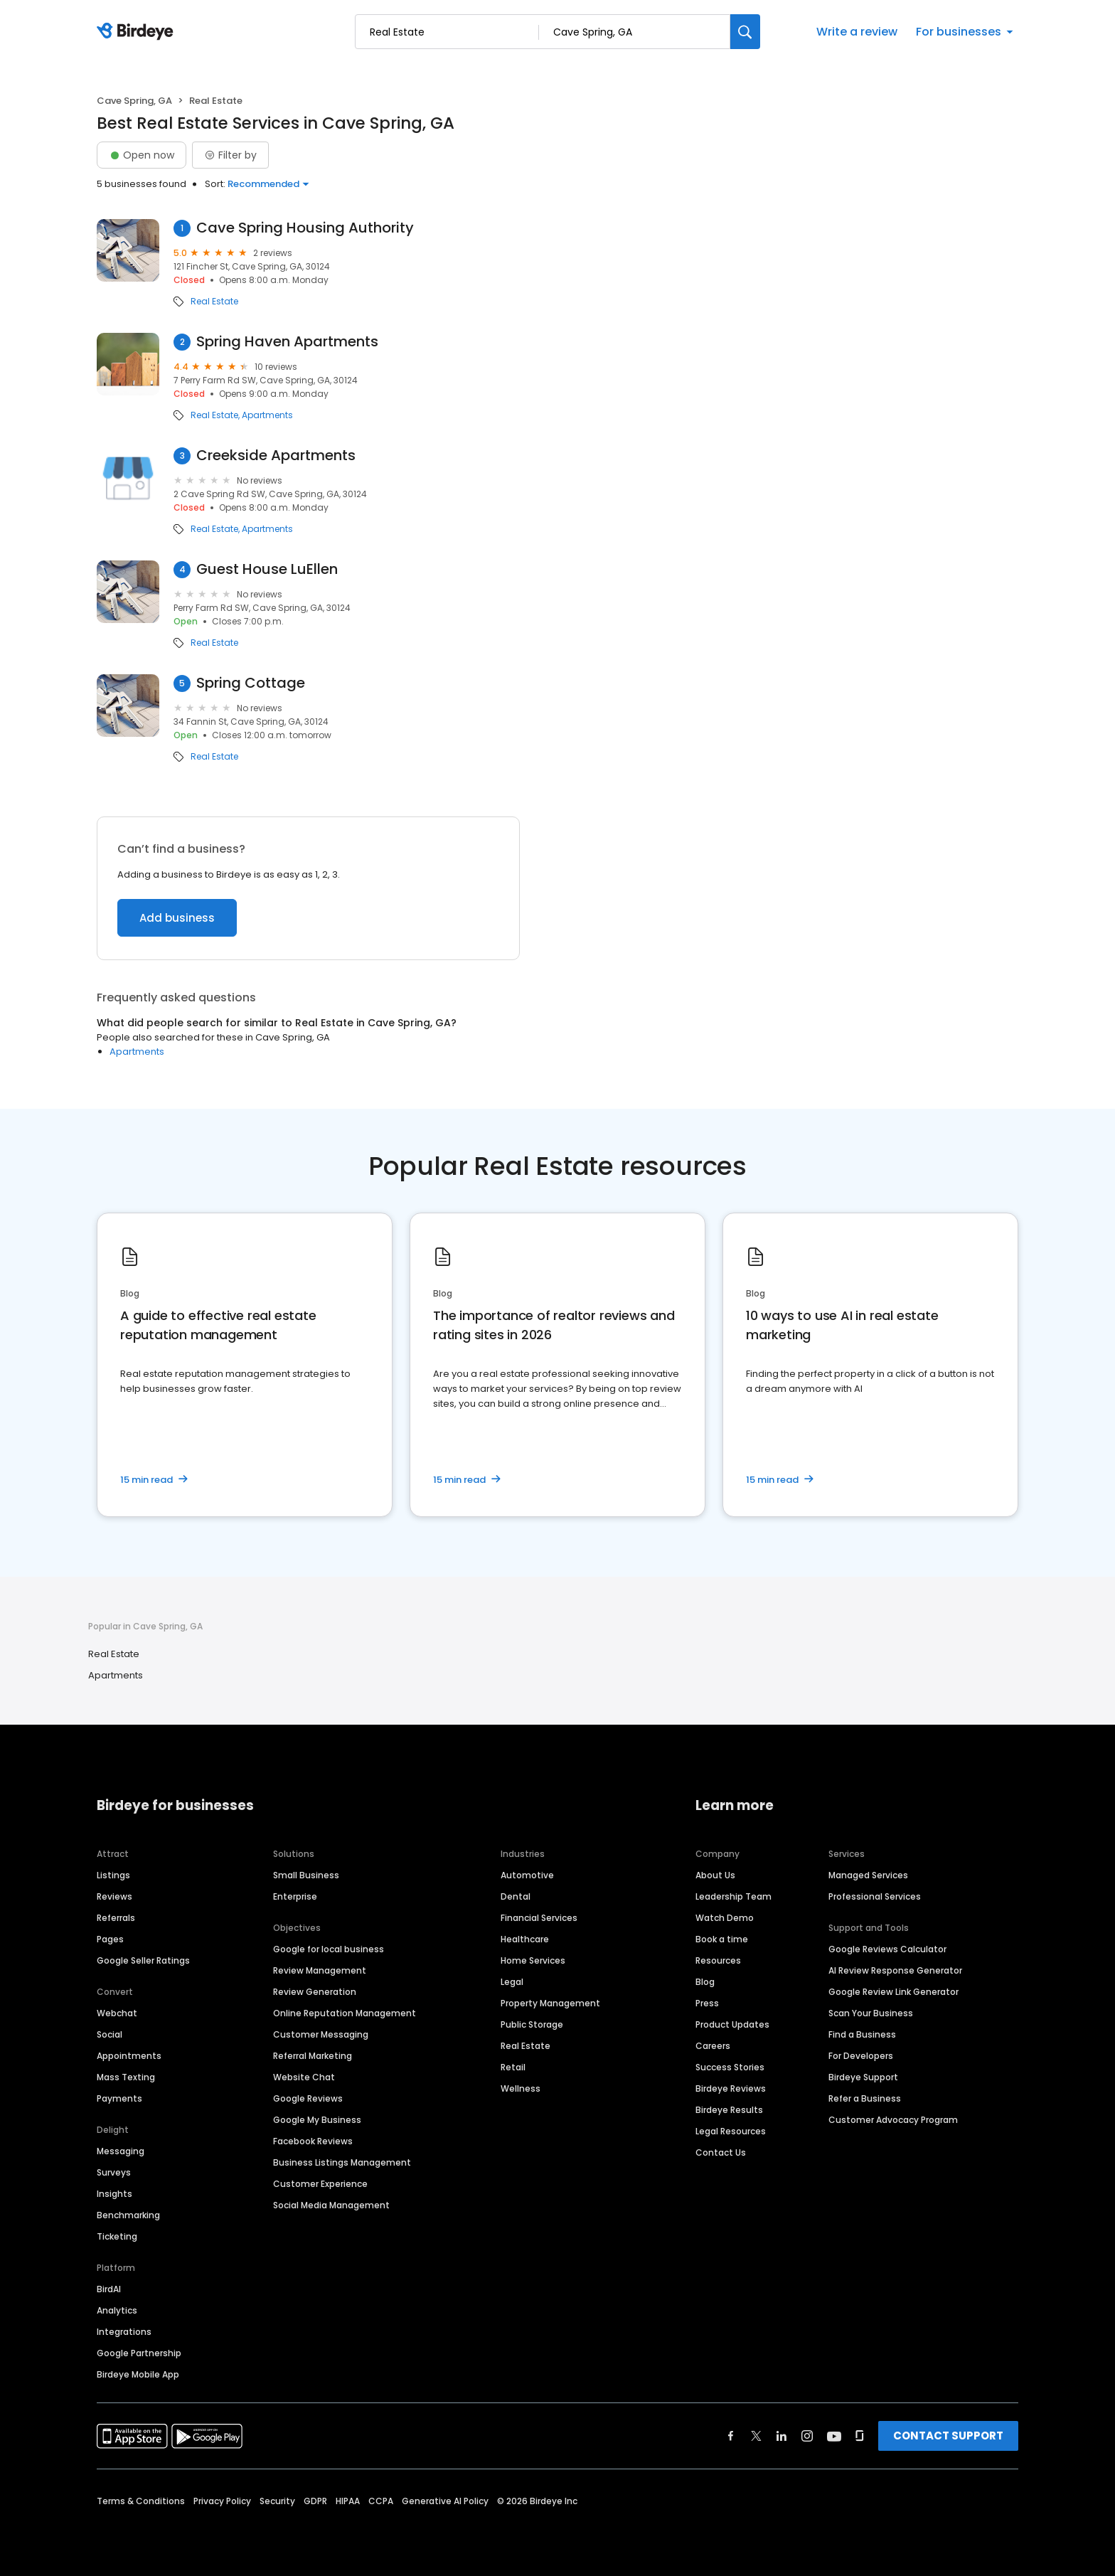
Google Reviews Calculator (887, 1949)
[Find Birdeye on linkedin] (781, 2436)
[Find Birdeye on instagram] (807, 2436)
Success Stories (729, 2067)
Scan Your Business (870, 2013)
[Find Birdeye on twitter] (756, 2436)
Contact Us (720, 2152)
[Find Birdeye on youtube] (834, 2436)
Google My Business (317, 2120)
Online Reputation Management (344, 2013)
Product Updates (732, 2024)
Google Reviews (308, 2098)
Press (707, 2003)
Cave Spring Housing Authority (305, 228)
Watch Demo (724, 1918)
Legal (512, 1982)
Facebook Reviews (313, 2141)
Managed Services (868, 1875)
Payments (119, 2098)
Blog (705, 1982)
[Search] (745, 31)
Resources (718, 1960)
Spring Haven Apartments (287, 342)
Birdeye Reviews (730, 2088)
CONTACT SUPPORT (948, 2435)
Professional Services (874, 1896)
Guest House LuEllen (267, 569)
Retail (513, 2067)
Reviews (114, 1896)
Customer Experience (320, 2184)
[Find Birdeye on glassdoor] (859, 2436)
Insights (114, 2194)
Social (109, 2034)
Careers (712, 2046)
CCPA (380, 2501)
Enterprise (295, 1896)
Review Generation (314, 1992)
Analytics (117, 2310)
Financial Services (539, 1918)
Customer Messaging (320, 2034)
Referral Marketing (312, 2056)
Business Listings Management (342, 2162)
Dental (515, 1896)
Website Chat (304, 2077)
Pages (110, 1939)
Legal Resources (730, 2131)
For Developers (860, 2056)
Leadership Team (733, 1896)
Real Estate (214, 301)
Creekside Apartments (276, 455)
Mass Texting (126, 2077)
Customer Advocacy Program (893, 2120)
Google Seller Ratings (143, 1960)
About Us (715, 1875)
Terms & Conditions (141, 2501)
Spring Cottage (250, 683)
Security (277, 2501)
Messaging (120, 2151)
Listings (113, 1875)
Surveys (114, 2172)
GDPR (315, 2501)
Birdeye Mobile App (138, 2374)
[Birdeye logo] (137, 32)
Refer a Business (864, 2098)
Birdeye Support (863, 2077)
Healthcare (525, 1939)
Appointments (129, 2056)
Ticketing (117, 2236)
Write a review (856, 31)
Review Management (319, 1970)
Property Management (550, 2003)
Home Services (533, 1960)
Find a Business (862, 2034)
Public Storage (532, 2024)
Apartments (267, 415)
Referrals (116, 1918)
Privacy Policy (222, 2501)
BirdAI (109, 2289)
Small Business (306, 1875)
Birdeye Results (729, 2110)
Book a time (721, 1939)
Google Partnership (139, 2353)
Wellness (520, 2088)
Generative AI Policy (445, 2501)
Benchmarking (128, 2215)
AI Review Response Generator (895, 1970)
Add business (177, 917)
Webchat (117, 2013)
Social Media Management (331, 2205)
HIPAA (348, 2501)
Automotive (527, 1875)
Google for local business (328, 1949)
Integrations (124, 2332)
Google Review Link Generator (893, 1992)
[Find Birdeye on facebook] (731, 2436)
